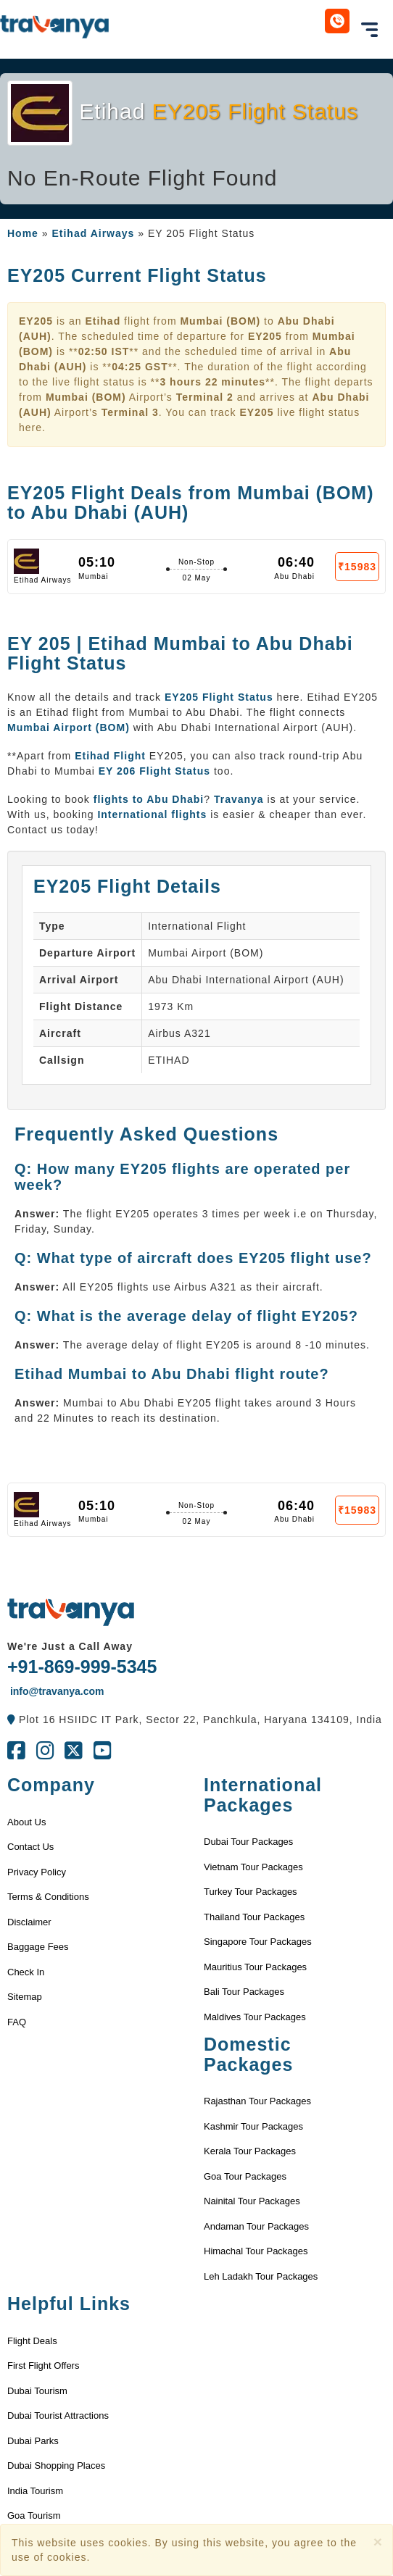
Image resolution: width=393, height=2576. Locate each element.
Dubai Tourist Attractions (58, 2415)
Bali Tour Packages (244, 1991)
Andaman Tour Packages (256, 2226)
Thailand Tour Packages (254, 1917)
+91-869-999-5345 (82, 1666)
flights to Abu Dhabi (149, 799)
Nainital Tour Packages (252, 2201)
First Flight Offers (43, 2365)
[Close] (377, 2541)
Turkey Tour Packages (250, 1891)
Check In (25, 1972)
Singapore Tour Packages (258, 1941)
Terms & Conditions (48, 1896)
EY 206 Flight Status (154, 771)
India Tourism (35, 2490)
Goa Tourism (33, 2515)
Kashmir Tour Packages (253, 2126)
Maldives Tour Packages (255, 2017)
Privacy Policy (36, 1872)
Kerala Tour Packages (250, 2151)
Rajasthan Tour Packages (257, 2101)
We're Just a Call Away (70, 1646)
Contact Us (30, 1846)
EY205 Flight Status (221, 697)
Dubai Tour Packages (248, 1841)
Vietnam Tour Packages (253, 1867)
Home (22, 233)
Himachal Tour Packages (256, 2251)
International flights (152, 814)
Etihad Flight (110, 756)
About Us (26, 1822)
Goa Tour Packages (245, 2176)
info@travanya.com (55, 1691)
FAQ (16, 2022)
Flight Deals (32, 2340)
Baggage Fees (38, 1946)
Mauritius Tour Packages (255, 1967)
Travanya (239, 799)
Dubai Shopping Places (56, 2465)
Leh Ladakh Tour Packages (261, 2276)
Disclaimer (29, 1922)
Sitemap (24, 1996)
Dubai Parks (33, 2440)
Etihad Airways (92, 233)
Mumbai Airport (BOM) (68, 727)
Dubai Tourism (37, 2390)
